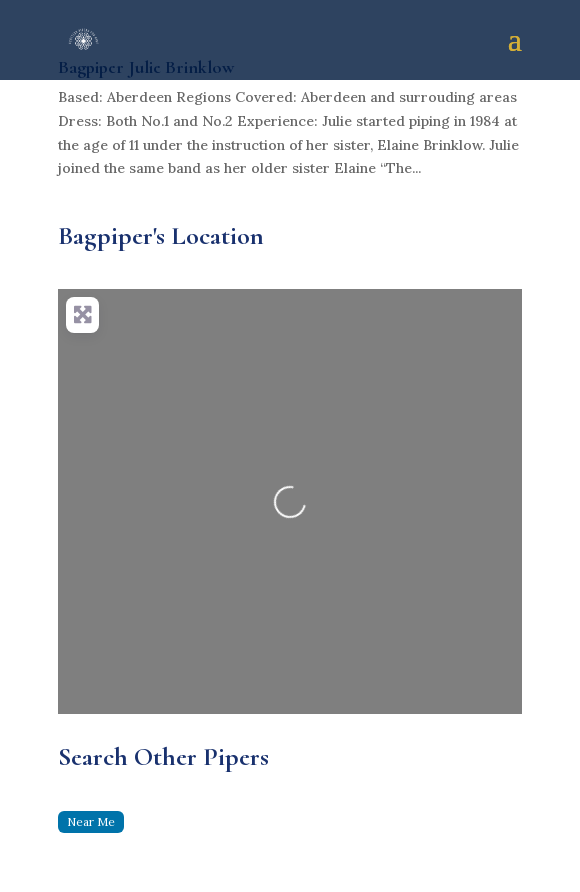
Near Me (91, 821)
